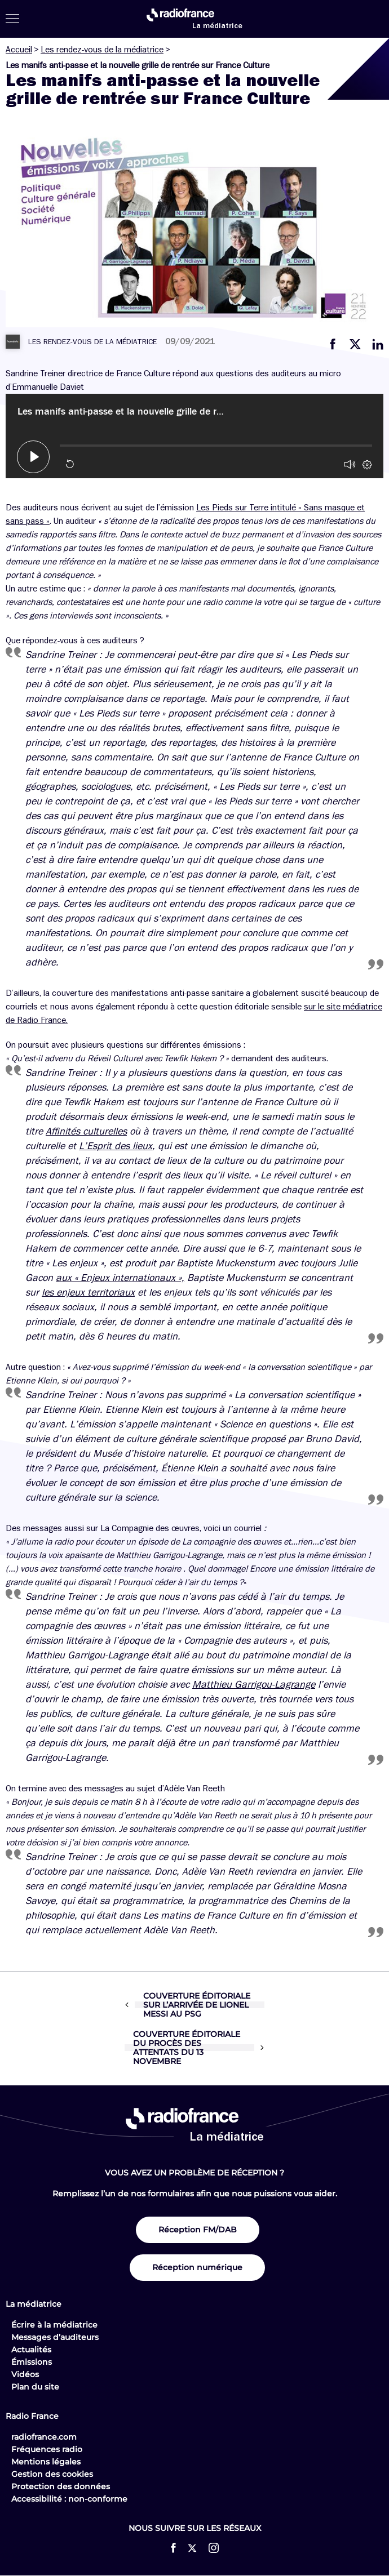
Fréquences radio (46, 2449)
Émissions (31, 2362)
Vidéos (25, 2374)
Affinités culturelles (86, 1131)
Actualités (31, 2349)
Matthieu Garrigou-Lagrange (253, 1684)
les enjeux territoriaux (88, 1292)
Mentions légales (46, 2462)
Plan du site (35, 2387)
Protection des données (60, 2486)
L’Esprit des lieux (115, 1146)
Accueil (19, 49)
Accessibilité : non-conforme (69, 2499)
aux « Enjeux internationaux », (120, 1278)
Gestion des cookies (52, 2474)
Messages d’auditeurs (55, 2337)
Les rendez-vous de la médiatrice (102, 49)
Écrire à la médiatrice (54, 2325)
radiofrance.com (44, 2437)
